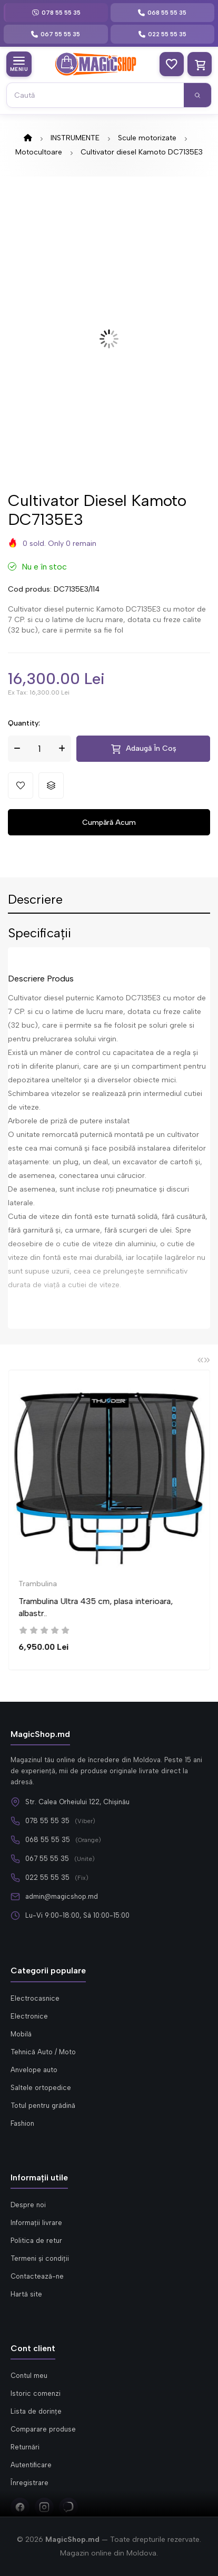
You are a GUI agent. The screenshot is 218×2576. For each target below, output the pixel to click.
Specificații (39, 933)
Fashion (22, 2123)
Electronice (29, 2016)
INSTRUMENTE (75, 137)
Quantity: (24, 723)
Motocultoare (38, 152)
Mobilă (21, 2034)
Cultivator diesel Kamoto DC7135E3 (142, 152)
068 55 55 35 (47, 1840)
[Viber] (68, 2507)
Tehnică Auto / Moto (43, 2052)
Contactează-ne (37, 2276)
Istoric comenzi (36, 2393)
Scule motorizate (147, 137)
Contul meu (29, 2376)
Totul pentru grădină (43, 2105)
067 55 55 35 (47, 1859)
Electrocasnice (35, 1998)
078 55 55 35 (47, 1821)
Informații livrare (36, 2223)
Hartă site (26, 2294)
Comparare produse (43, 2429)
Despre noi (28, 2205)
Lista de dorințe (36, 2411)
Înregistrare (29, 2483)
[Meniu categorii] (19, 64)
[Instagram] (44, 2507)
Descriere (35, 900)
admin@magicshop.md (61, 1896)
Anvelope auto (34, 2070)
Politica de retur (36, 2240)
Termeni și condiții (40, 2258)
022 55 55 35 (47, 1877)
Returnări (25, 2447)
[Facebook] (20, 2507)
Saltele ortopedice (41, 2088)
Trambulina (58, 1583)
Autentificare (31, 2465)
